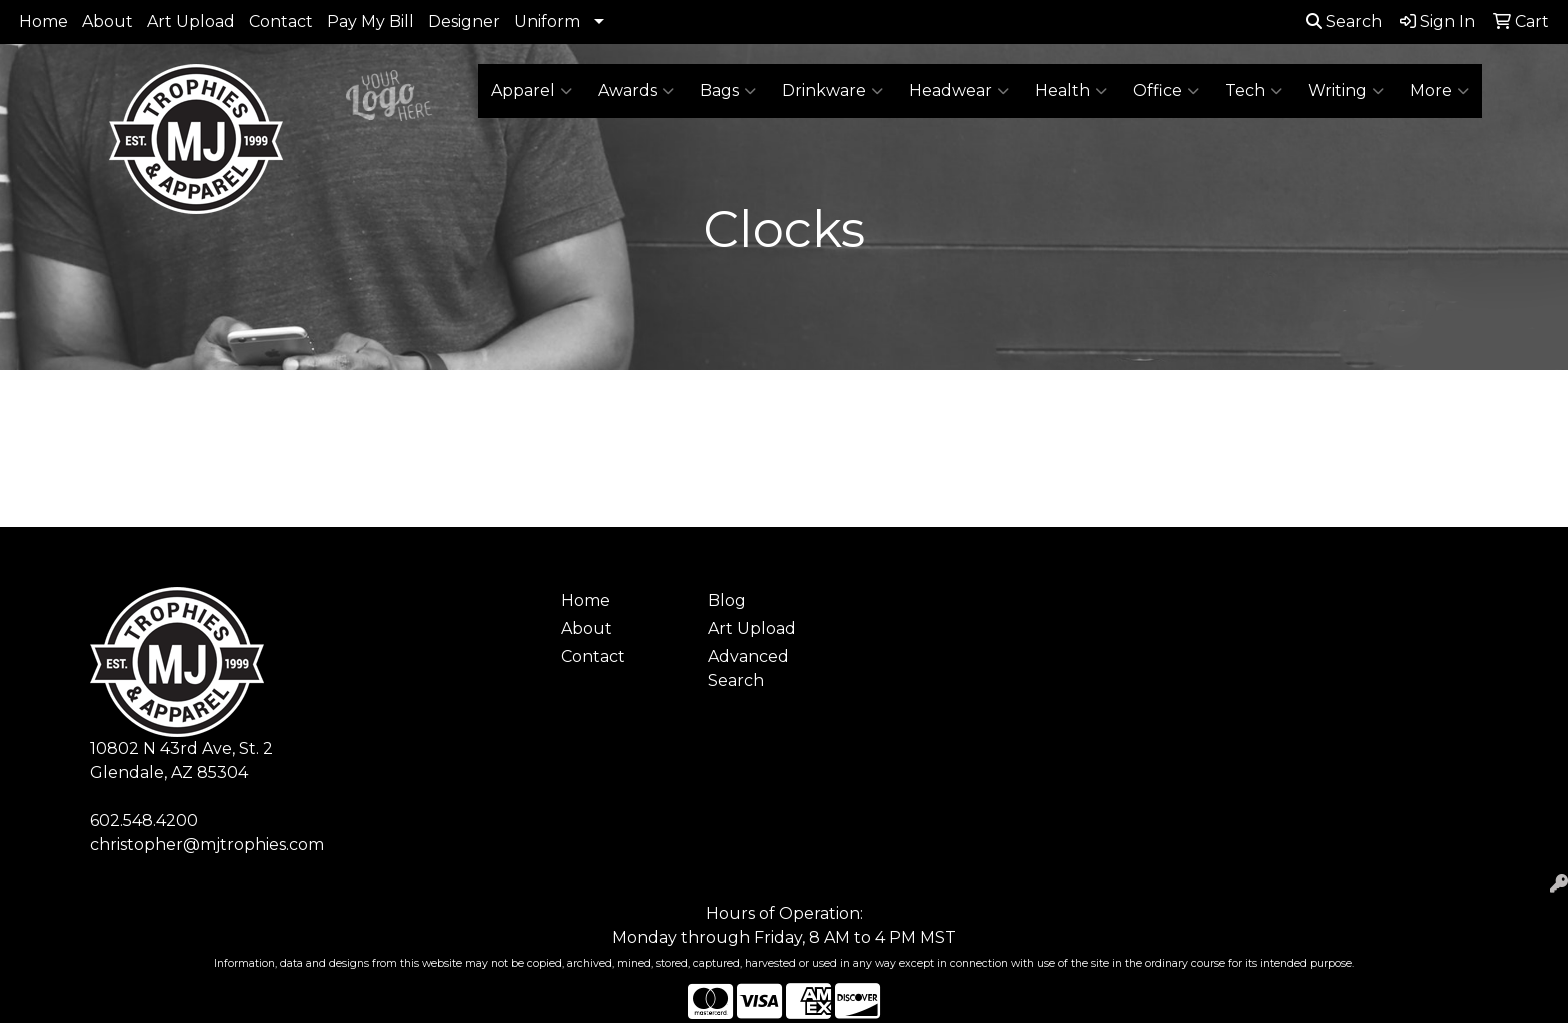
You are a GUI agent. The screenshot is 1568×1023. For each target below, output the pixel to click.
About (107, 21)
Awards (636, 91)
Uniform (547, 21)
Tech (1253, 91)
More (1439, 91)
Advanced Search (748, 668)
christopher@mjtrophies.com (207, 844)
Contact (281, 21)
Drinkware (832, 91)
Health (1071, 91)
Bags (728, 91)
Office (1166, 91)
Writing (1346, 91)
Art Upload (191, 21)
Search (1344, 21)
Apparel (531, 91)
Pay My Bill (370, 21)
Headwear (959, 91)
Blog (727, 600)
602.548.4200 (144, 820)
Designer (464, 21)
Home (43, 21)
